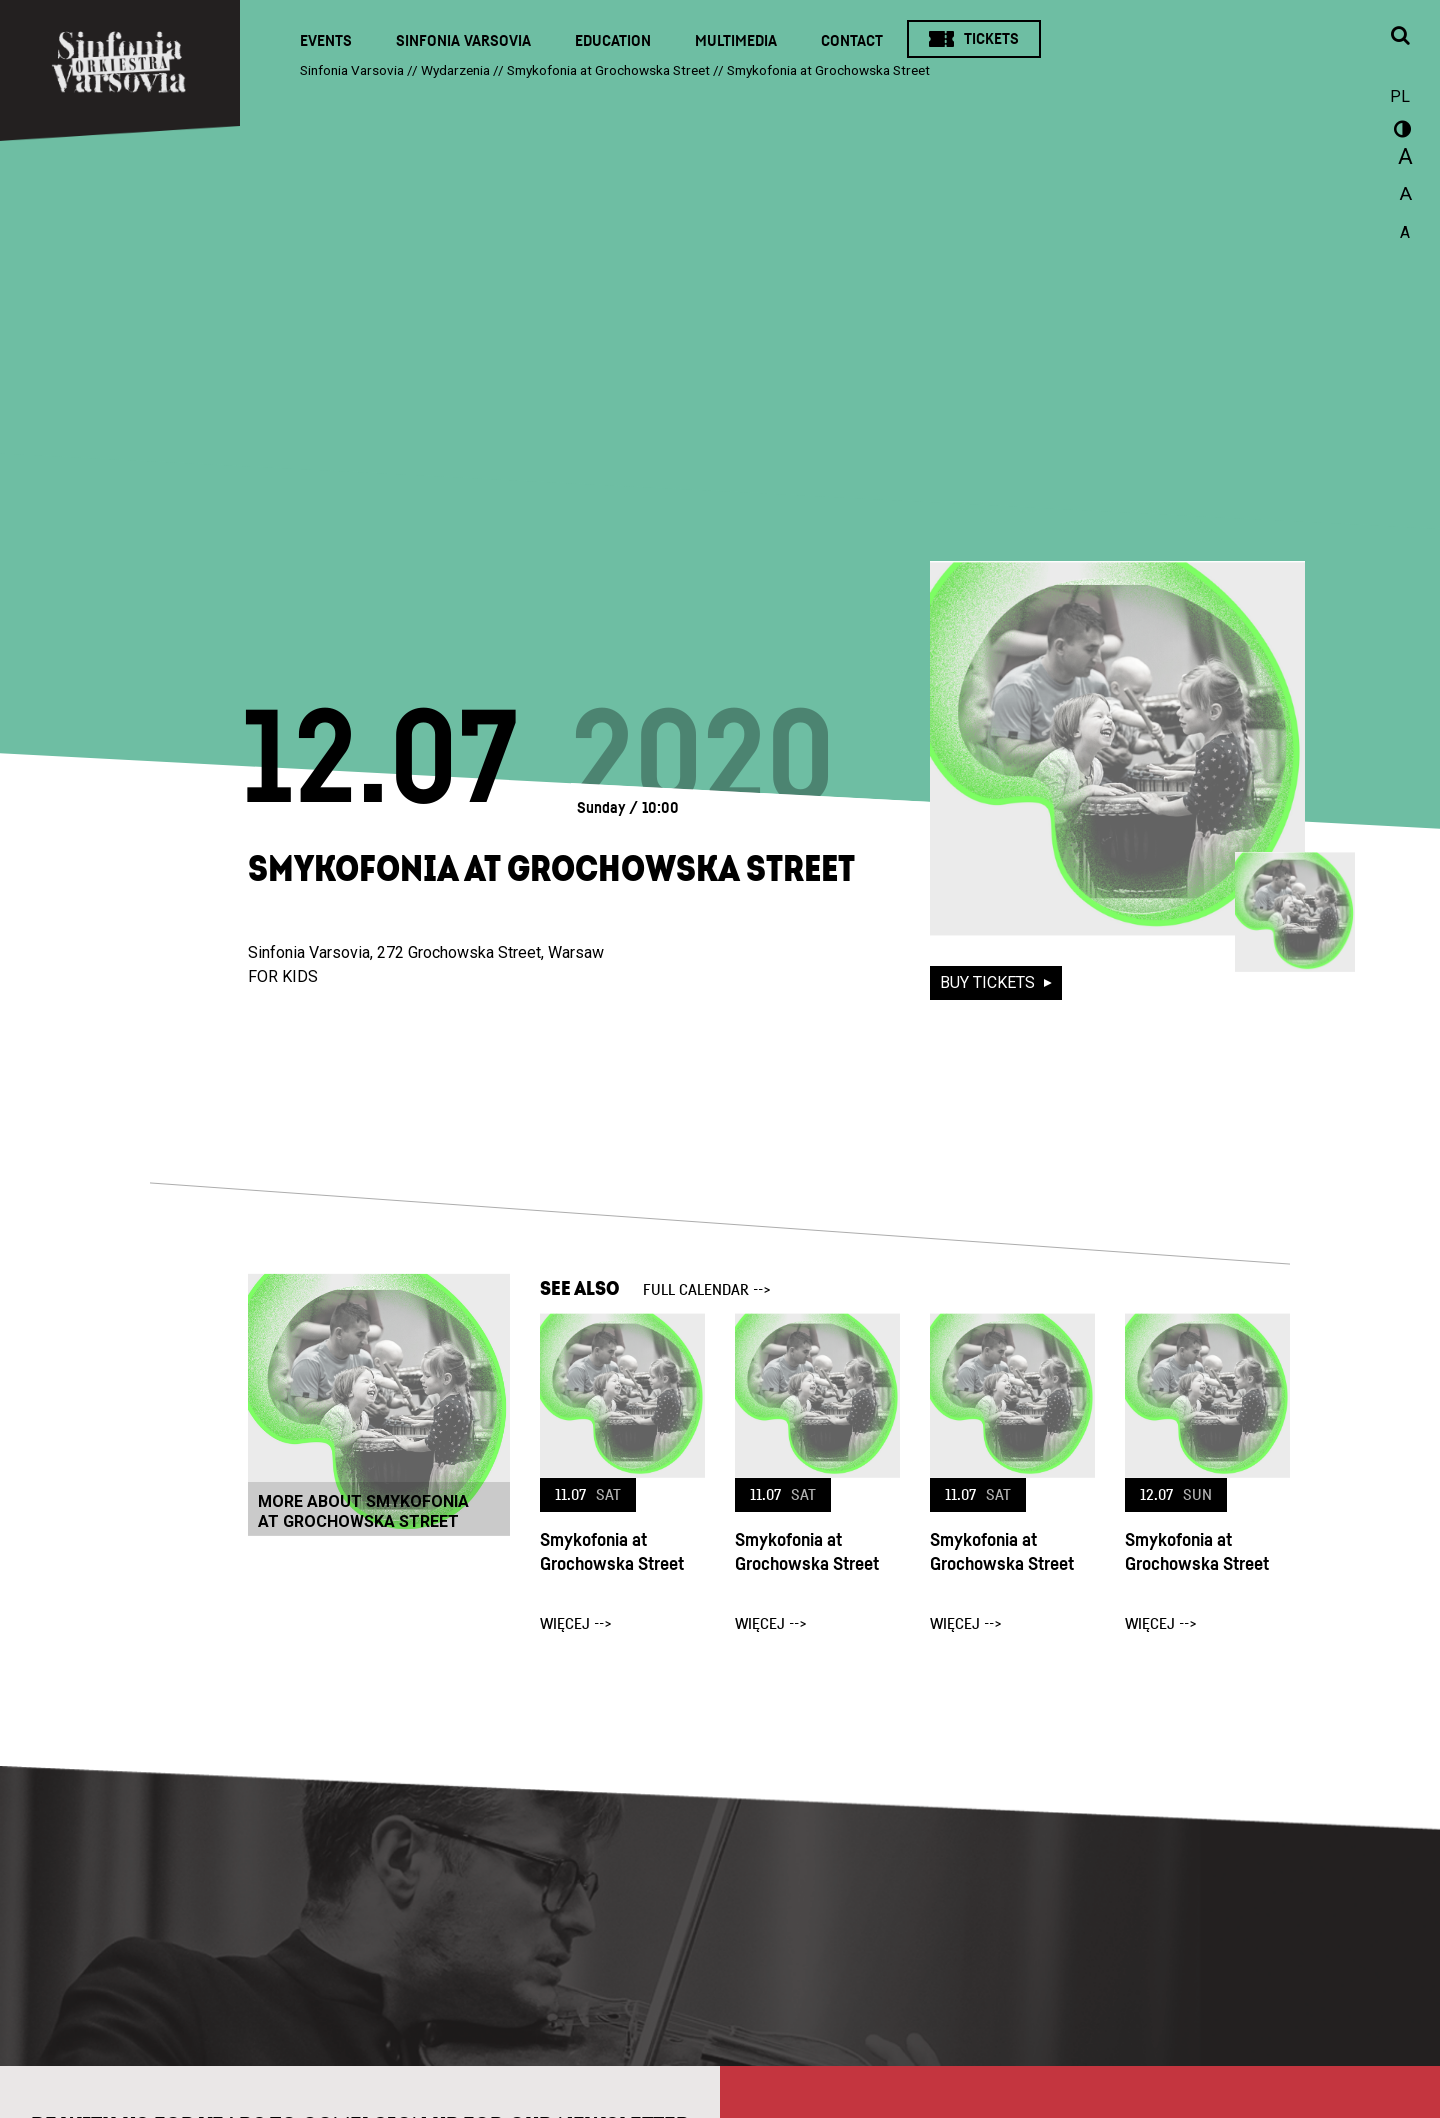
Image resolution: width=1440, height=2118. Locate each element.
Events (326, 41)
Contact (852, 41)
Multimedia (736, 41)
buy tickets (989, 982)
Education (613, 41)
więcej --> (576, 1624)
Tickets (991, 39)
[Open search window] (1400, 37)
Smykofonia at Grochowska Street (612, 1552)
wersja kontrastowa (1400, 132)
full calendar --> (707, 1290)
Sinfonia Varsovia (463, 41)
